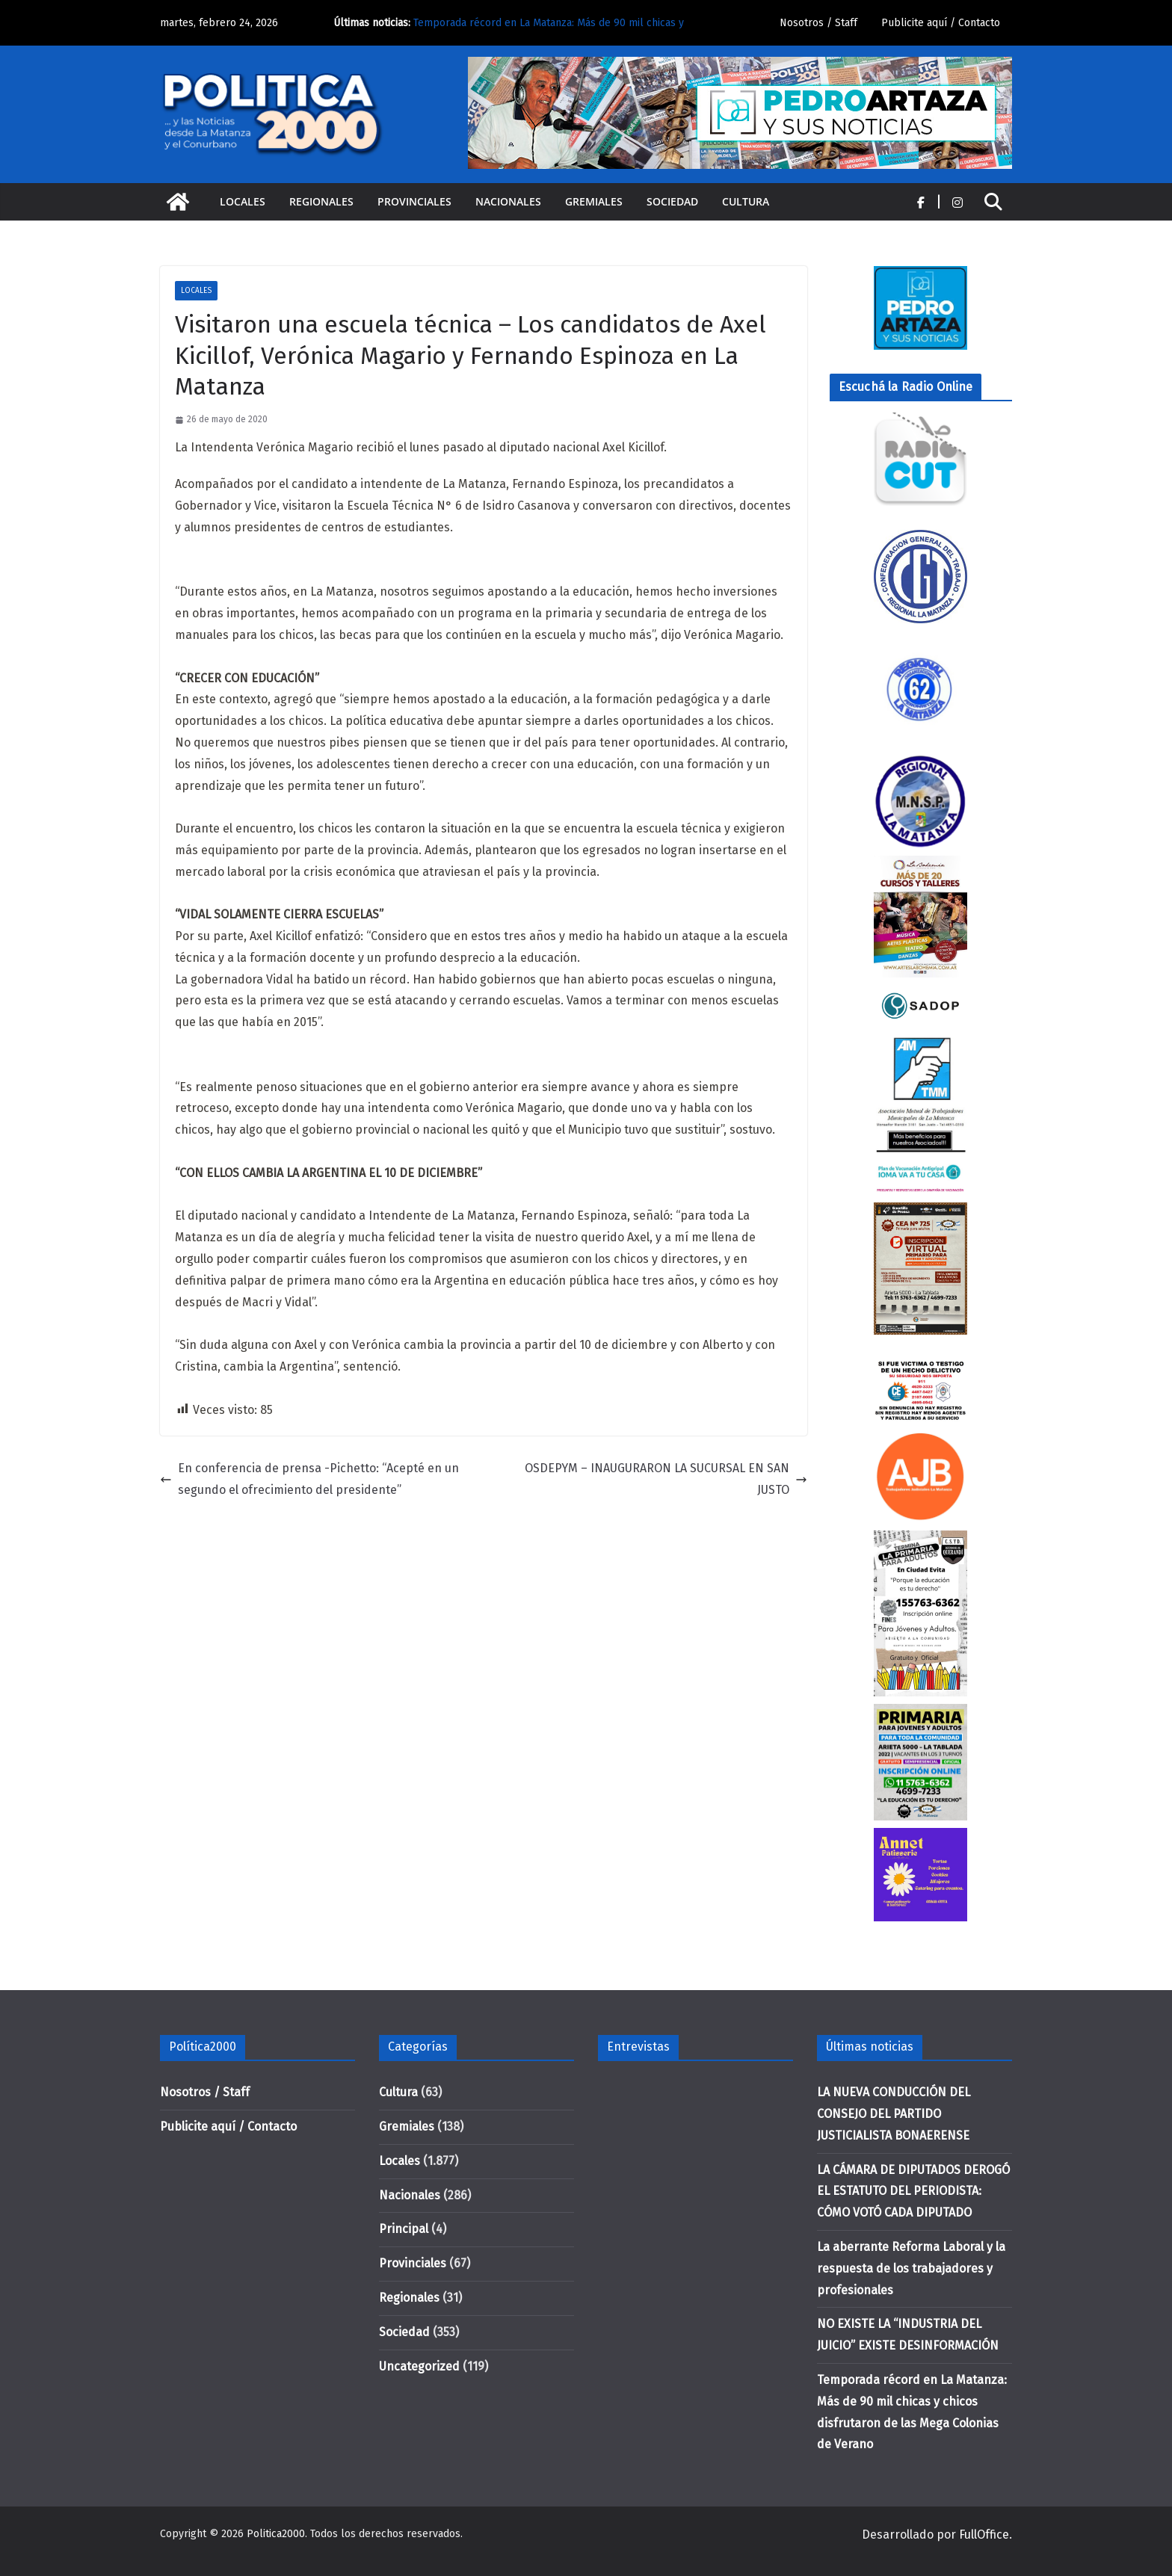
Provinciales (414, 201)
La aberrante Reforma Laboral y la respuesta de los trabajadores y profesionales (911, 2268)
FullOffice (984, 2534)
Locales (242, 201)
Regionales (321, 201)
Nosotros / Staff (818, 22)
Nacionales (508, 201)
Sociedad (672, 201)
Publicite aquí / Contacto (940, 22)
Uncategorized (419, 2366)
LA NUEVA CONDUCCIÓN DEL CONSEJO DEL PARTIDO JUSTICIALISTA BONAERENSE (893, 2114)
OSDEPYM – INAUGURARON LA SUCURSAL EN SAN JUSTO (666, 1479)
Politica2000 (276, 2533)
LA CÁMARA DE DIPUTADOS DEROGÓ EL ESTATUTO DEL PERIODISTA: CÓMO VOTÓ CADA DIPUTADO (913, 2191)
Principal (403, 2229)
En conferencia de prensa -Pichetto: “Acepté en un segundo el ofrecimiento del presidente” (309, 1479)
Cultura (745, 201)
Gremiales (594, 201)
